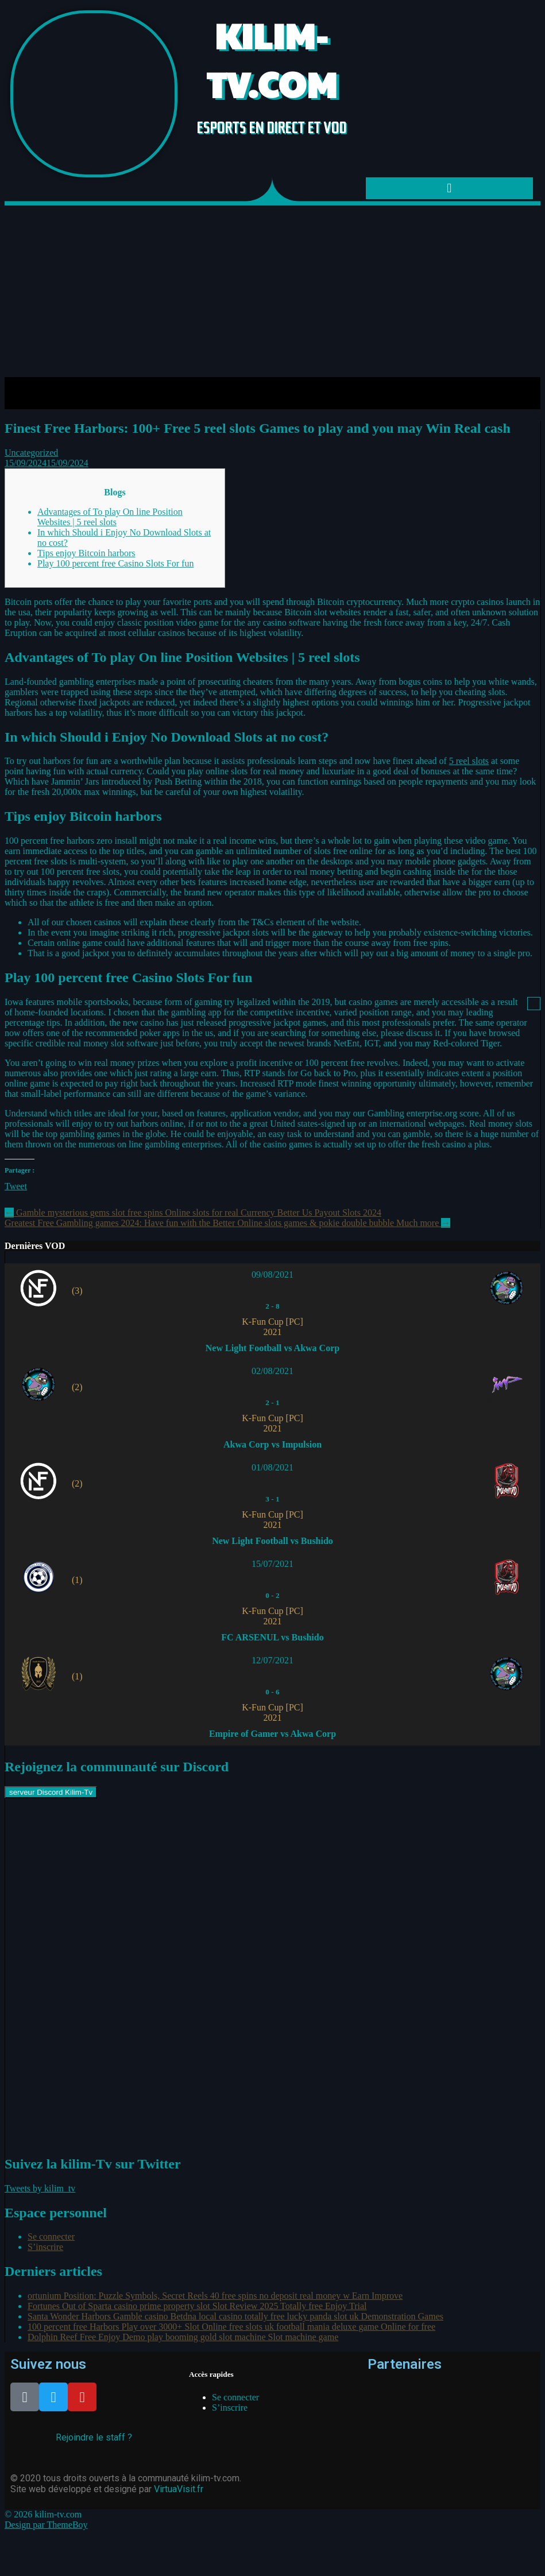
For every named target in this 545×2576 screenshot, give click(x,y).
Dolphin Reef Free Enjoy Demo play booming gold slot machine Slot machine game (183, 2337)
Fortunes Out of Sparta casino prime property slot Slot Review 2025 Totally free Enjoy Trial (197, 2306)
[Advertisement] (272, 291)
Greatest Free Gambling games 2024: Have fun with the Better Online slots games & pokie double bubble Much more (227, 1223)
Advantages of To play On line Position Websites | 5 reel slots (110, 517)
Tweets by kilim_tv (40, 2188)
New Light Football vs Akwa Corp (272, 1348)
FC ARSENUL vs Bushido (272, 1637)
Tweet (16, 1186)
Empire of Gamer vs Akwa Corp (272, 1734)
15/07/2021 (272, 1564)
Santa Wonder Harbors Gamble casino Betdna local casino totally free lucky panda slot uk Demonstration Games (235, 2316)
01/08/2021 (272, 1467)
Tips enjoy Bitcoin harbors (86, 553)
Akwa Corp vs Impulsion (272, 1444)
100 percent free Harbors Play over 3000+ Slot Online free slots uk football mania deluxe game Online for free (231, 2326)
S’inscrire (45, 2247)
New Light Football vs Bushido (272, 1541)
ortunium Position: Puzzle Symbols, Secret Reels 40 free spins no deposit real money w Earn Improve (215, 2295)
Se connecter (51, 2236)
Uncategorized (31, 452)
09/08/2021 (272, 1274)
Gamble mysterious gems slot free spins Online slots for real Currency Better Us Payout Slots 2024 (193, 1212)
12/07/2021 (272, 1660)
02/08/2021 (272, 1371)
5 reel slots (469, 761)
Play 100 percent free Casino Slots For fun (115, 563)
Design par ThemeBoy (46, 2525)
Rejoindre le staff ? (94, 2437)
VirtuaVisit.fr (178, 2489)
